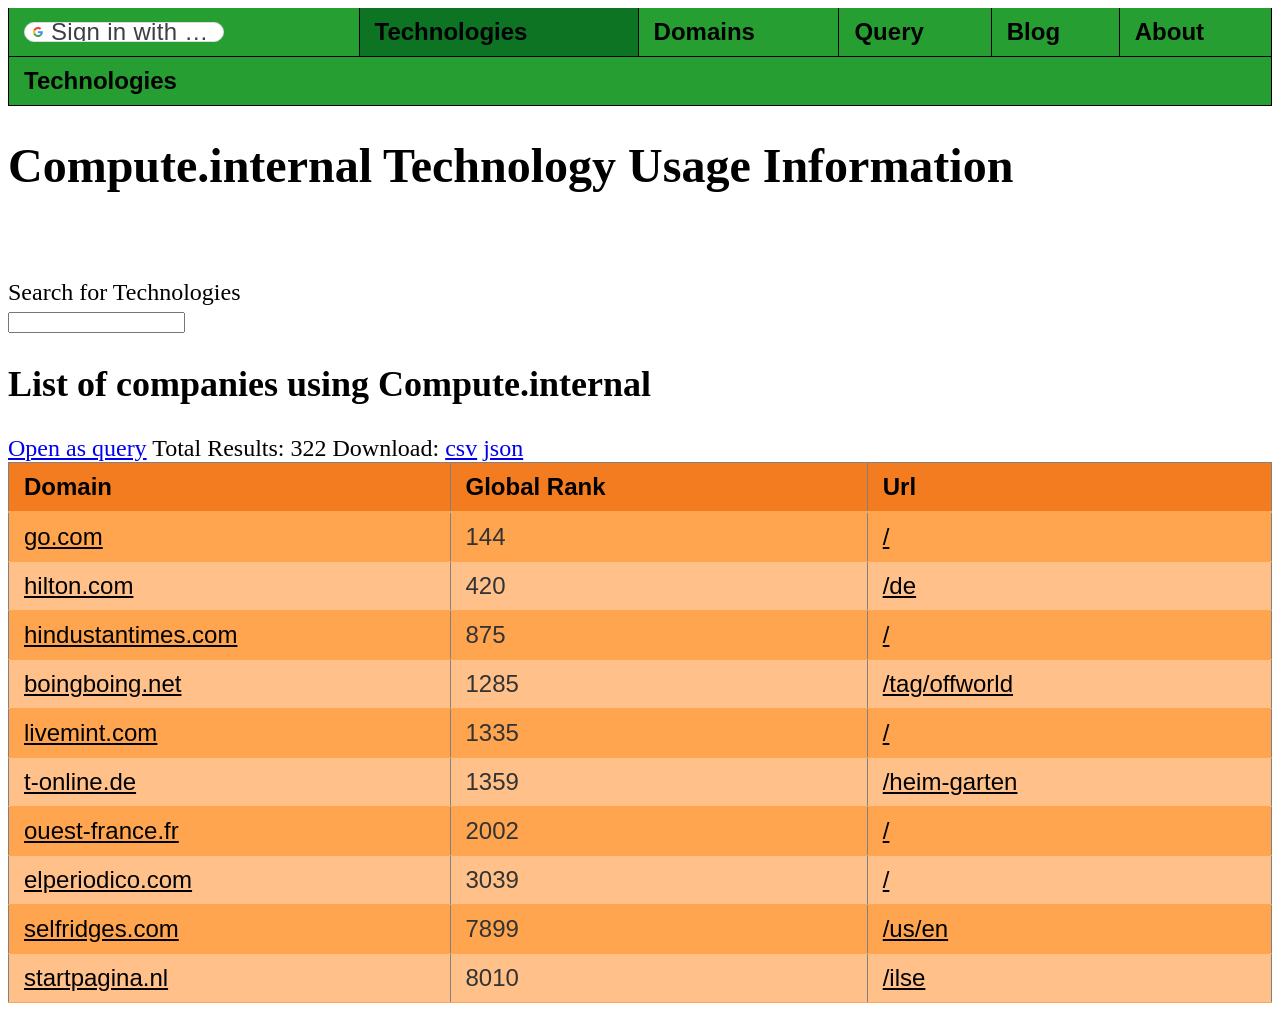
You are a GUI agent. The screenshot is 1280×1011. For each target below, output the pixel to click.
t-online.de (80, 781)
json (503, 448)
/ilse (904, 977)
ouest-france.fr (101, 830)
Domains (704, 31)
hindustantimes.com (130, 634)
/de (899, 585)
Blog (1033, 31)
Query (888, 31)
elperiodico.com (108, 879)
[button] (124, 32)
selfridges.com (101, 928)
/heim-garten (950, 781)
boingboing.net (102, 683)
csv (461, 448)
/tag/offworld (948, 683)
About (1169, 31)
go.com (63, 536)
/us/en (915, 928)
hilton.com (78, 585)
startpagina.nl (96, 977)
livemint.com (90, 732)
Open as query (77, 448)
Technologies (451, 31)
